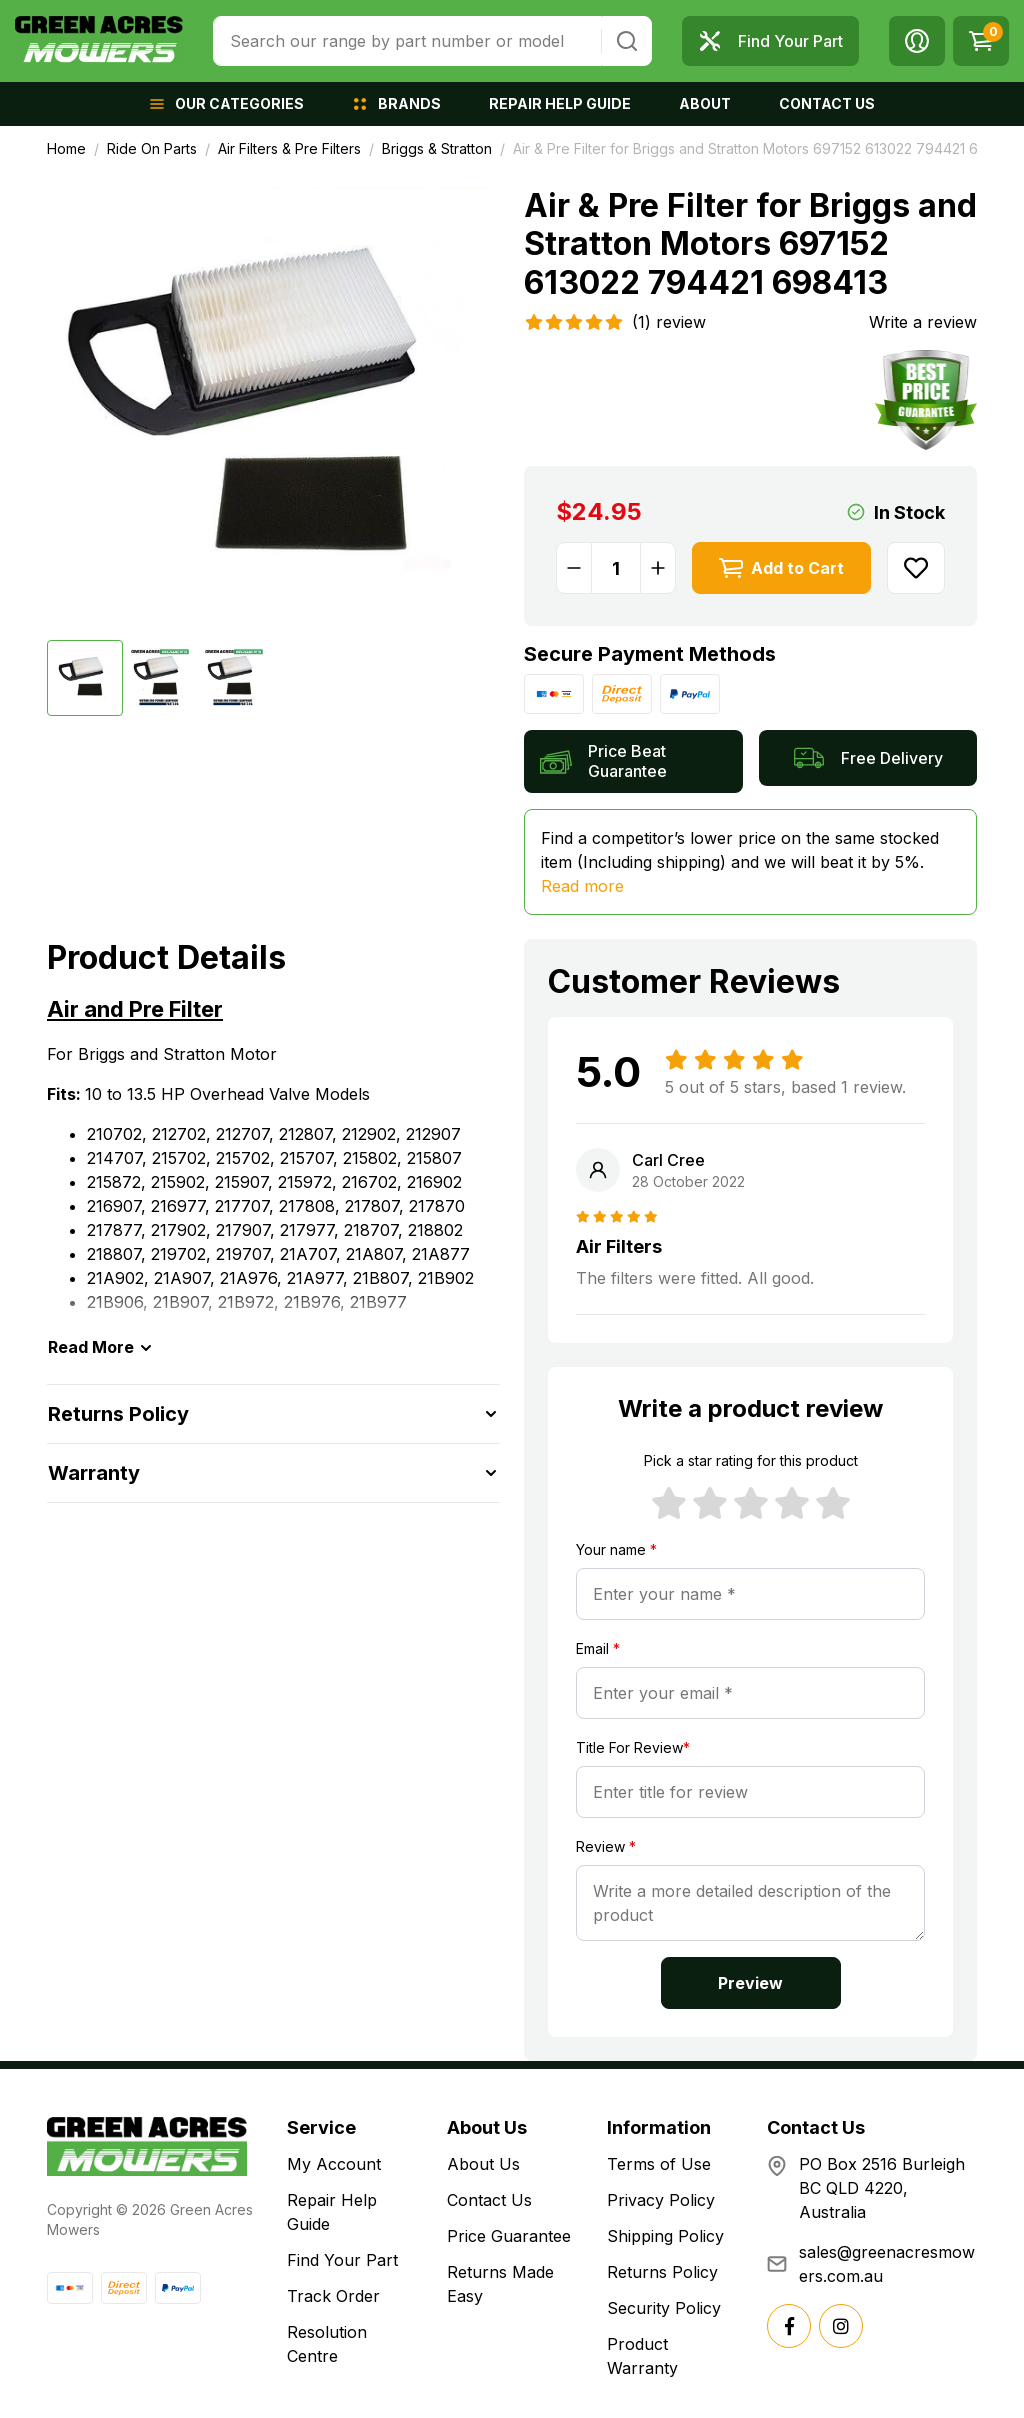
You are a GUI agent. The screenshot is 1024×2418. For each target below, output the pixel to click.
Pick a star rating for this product (751, 1460)
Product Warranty (642, 2356)
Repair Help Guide (332, 2212)
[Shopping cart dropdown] (981, 41)
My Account (334, 2164)
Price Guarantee (509, 2236)
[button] (917, 41)
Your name (616, 1549)
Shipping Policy (665, 2236)
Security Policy (664, 2308)
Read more (582, 886)
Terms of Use (659, 2164)
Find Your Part (342, 2260)
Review (606, 1846)
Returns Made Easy (500, 2284)
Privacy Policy (661, 2200)
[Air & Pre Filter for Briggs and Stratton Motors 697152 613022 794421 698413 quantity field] (616, 568)
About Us (483, 2164)
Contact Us (489, 2200)
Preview (750, 1983)
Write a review (923, 322)
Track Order (333, 2296)
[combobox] (407, 41)
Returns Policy (662, 2272)
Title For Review (633, 1747)
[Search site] (627, 41)
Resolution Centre (327, 2344)
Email (598, 1648)
